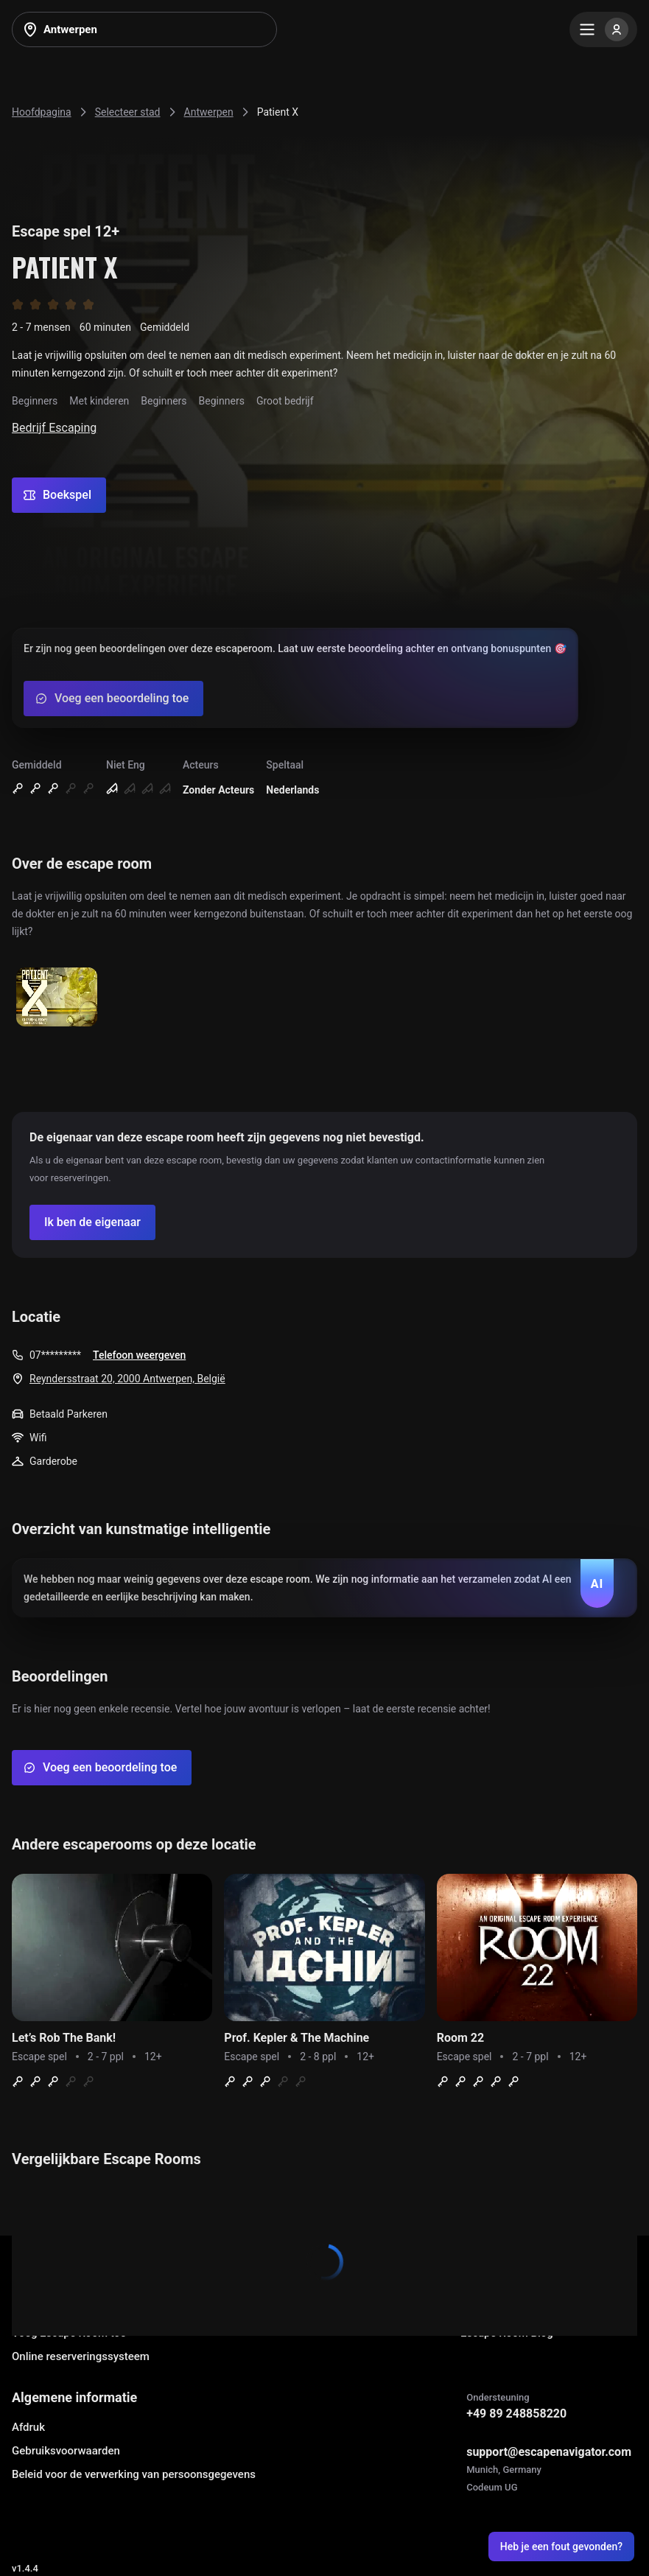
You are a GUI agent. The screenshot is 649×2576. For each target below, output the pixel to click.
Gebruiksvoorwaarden (66, 2450)
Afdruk (28, 2427)
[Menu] (603, 29)
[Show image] (57, 998)
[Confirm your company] (92, 1222)
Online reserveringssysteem (81, 2356)
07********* (55, 1355)
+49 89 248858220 (516, 2414)
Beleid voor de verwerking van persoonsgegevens (134, 2474)
